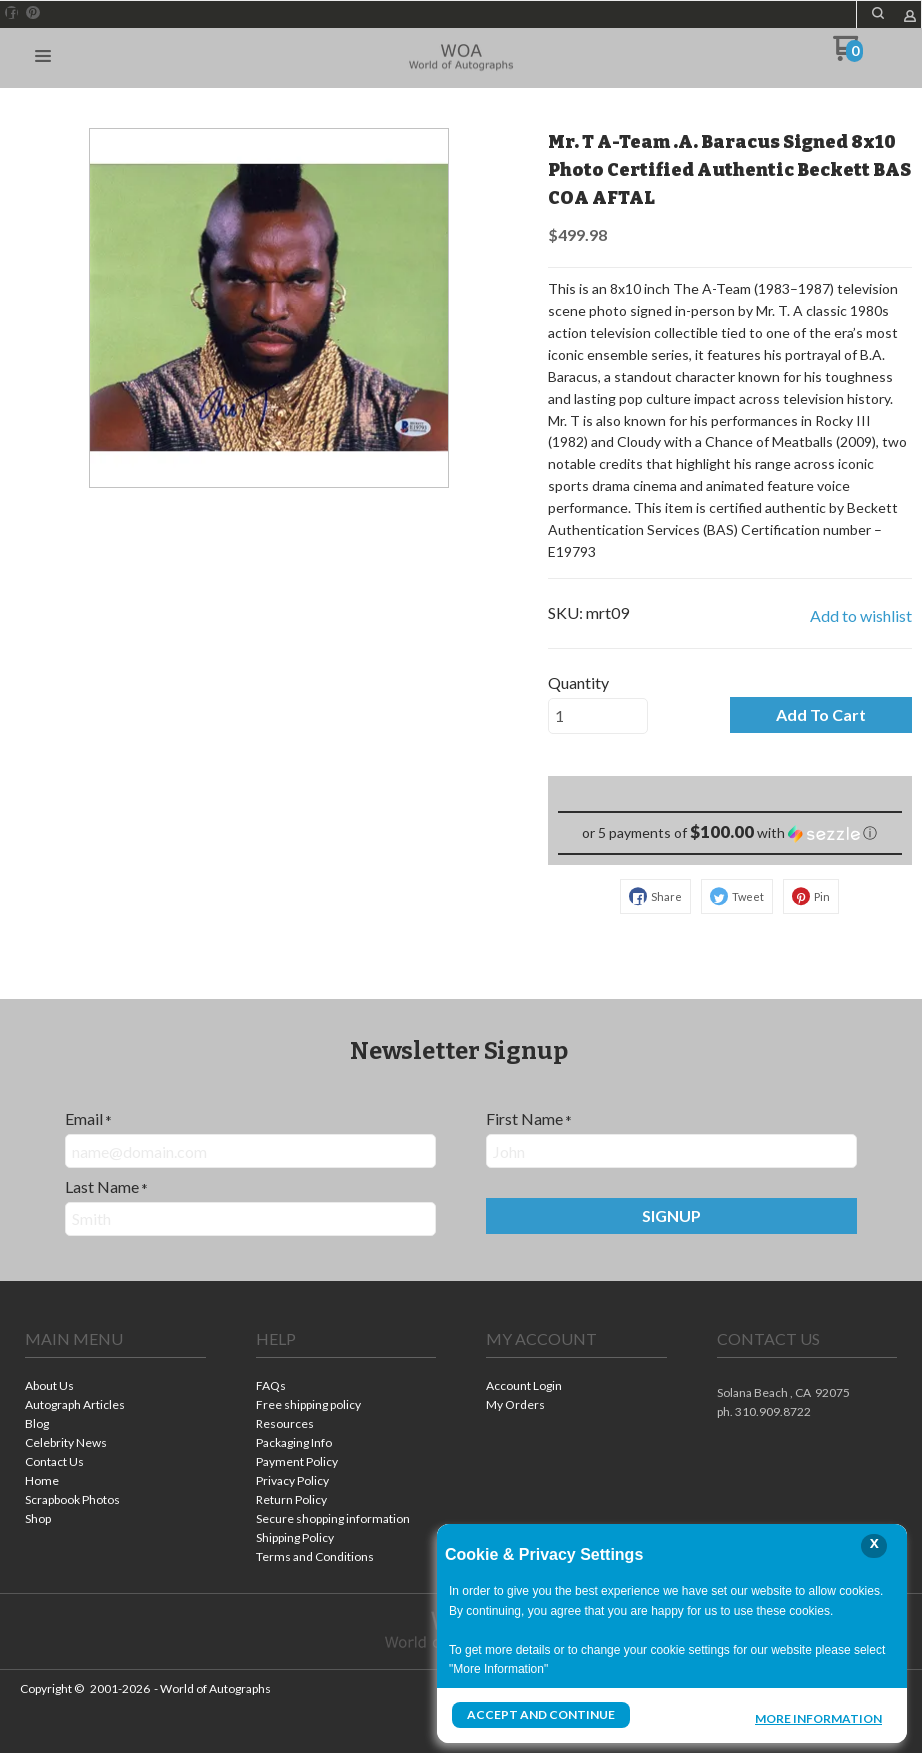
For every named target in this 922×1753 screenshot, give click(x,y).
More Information (818, 1717)
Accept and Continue (541, 1714)
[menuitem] (115, 1387)
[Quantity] (598, 716)
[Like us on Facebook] (12, 13)
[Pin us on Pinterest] (33, 13)
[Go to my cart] (848, 55)
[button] (878, 13)
